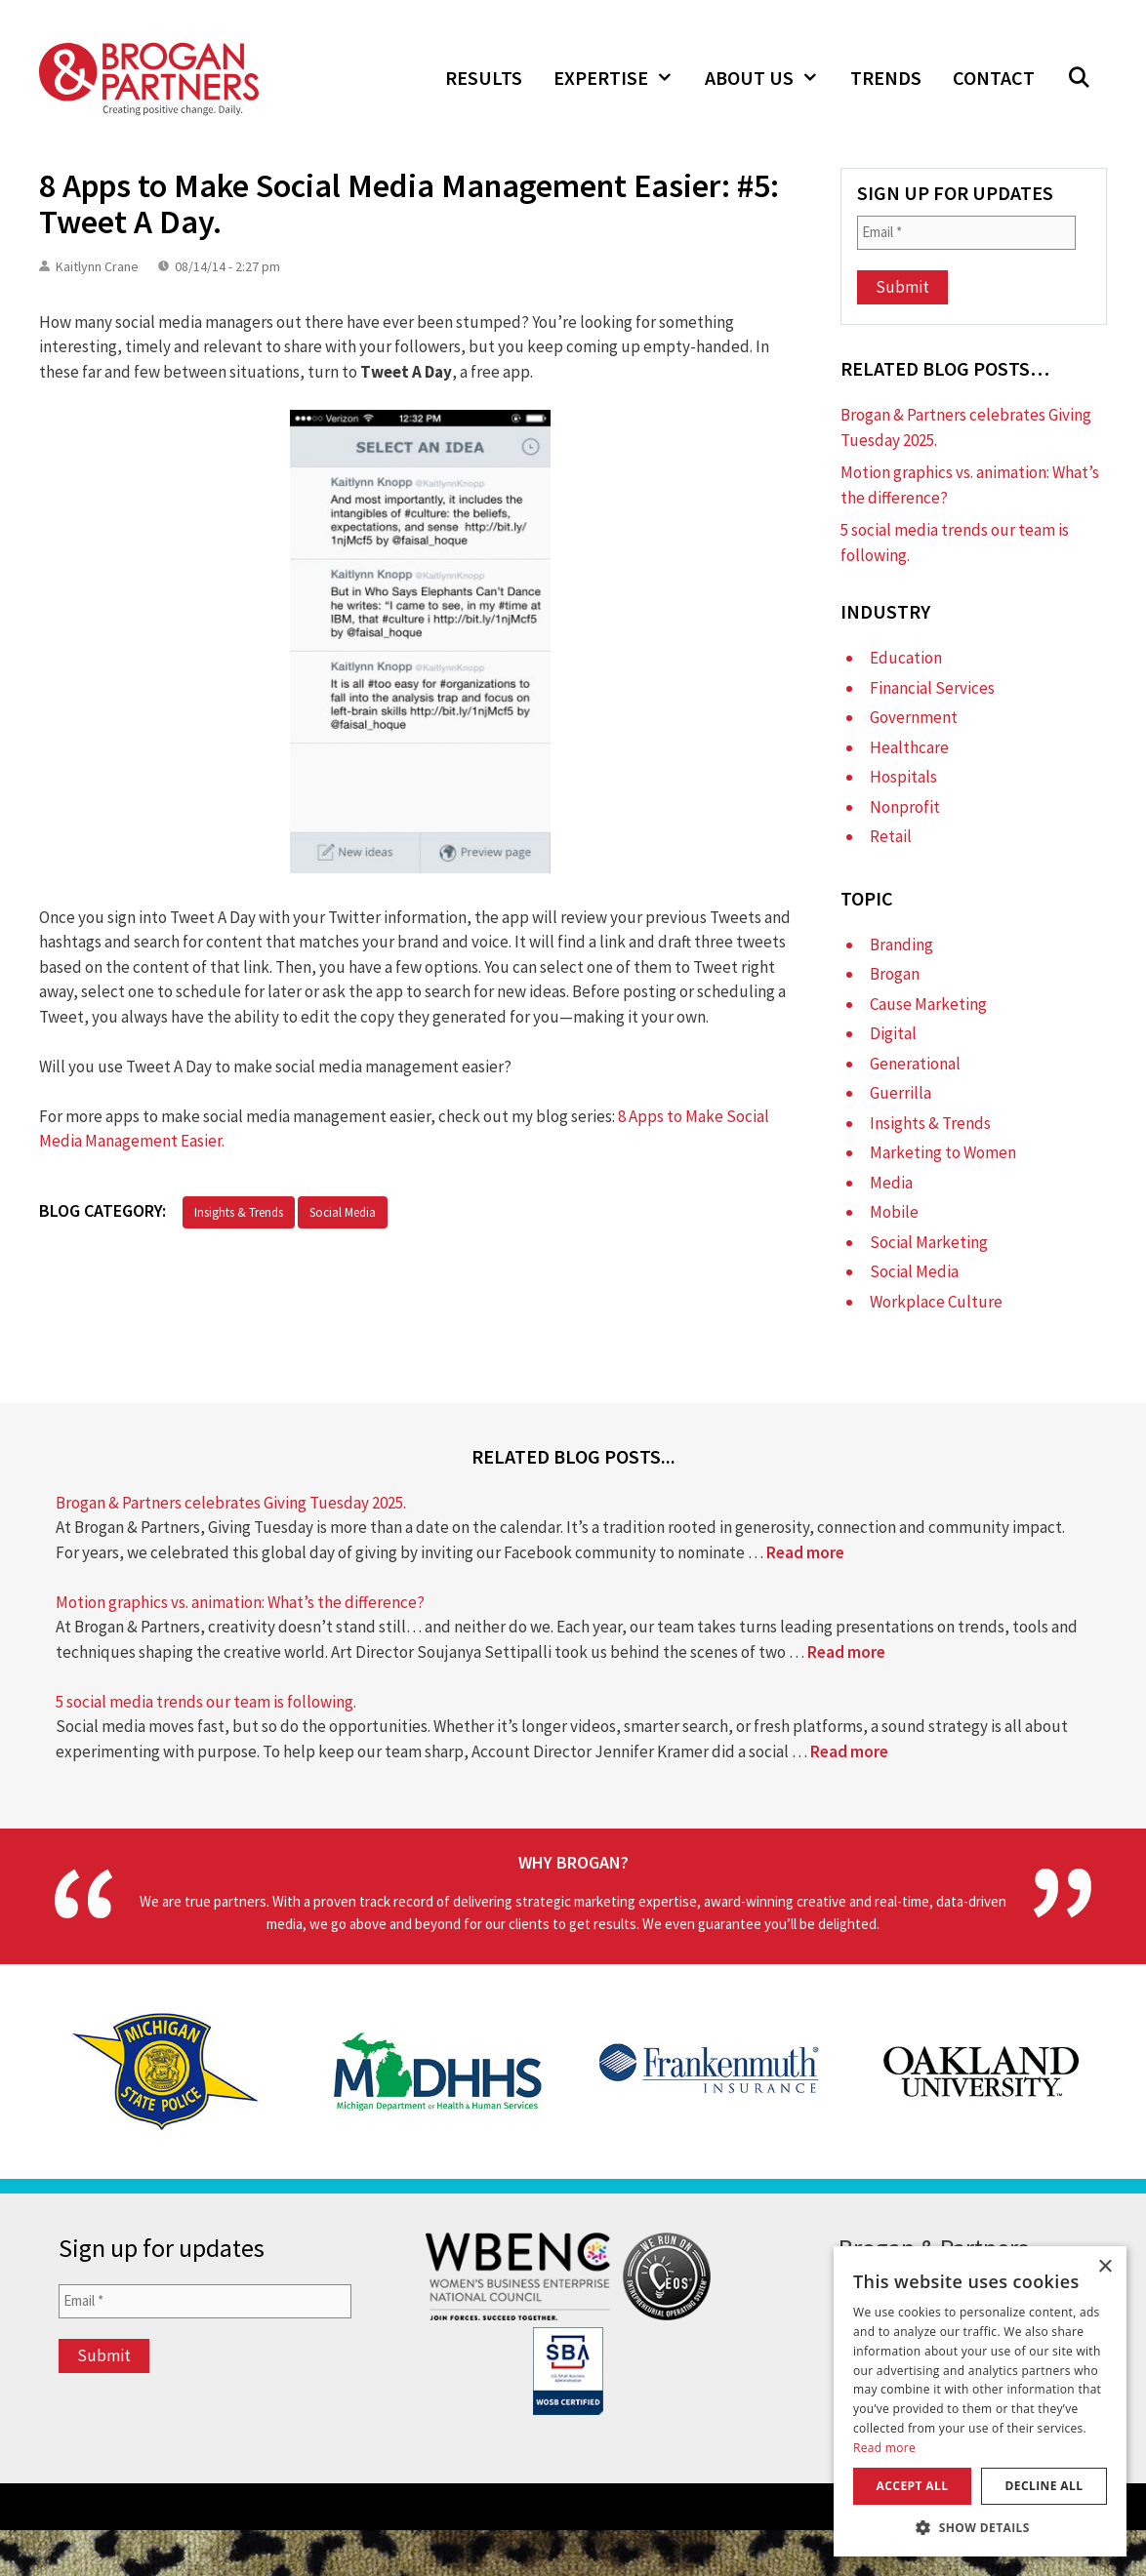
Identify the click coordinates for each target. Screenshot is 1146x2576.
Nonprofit (905, 807)
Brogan (895, 974)
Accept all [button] (913, 2485)
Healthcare (909, 747)
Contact (994, 77)
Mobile (894, 1212)
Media (891, 1182)
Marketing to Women (943, 1152)
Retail (891, 836)
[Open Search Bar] (1078, 78)
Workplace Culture (936, 1301)
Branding (901, 944)
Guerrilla (900, 1093)
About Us (770, 78)
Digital (893, 1033)
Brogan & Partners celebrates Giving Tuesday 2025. (231, 1502)
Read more (805, 1552)
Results (483, 77)
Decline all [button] (1044, 2485)
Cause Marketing (928, 1004)
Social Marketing (929, 1242)
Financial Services (932, 688)
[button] (980, 2527)
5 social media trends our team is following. (206, 1701)
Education (906, 657)
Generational (915, 1063)
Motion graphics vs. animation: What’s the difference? (240, 1602)
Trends (885, 77)
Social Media (342, 1212)
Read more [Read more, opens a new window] (884, 2447)
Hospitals (903, 776)
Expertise (621, 78)
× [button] (1104, 2267)
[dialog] (980, 2401)
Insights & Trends (238, 1212)
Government (914, 717)
